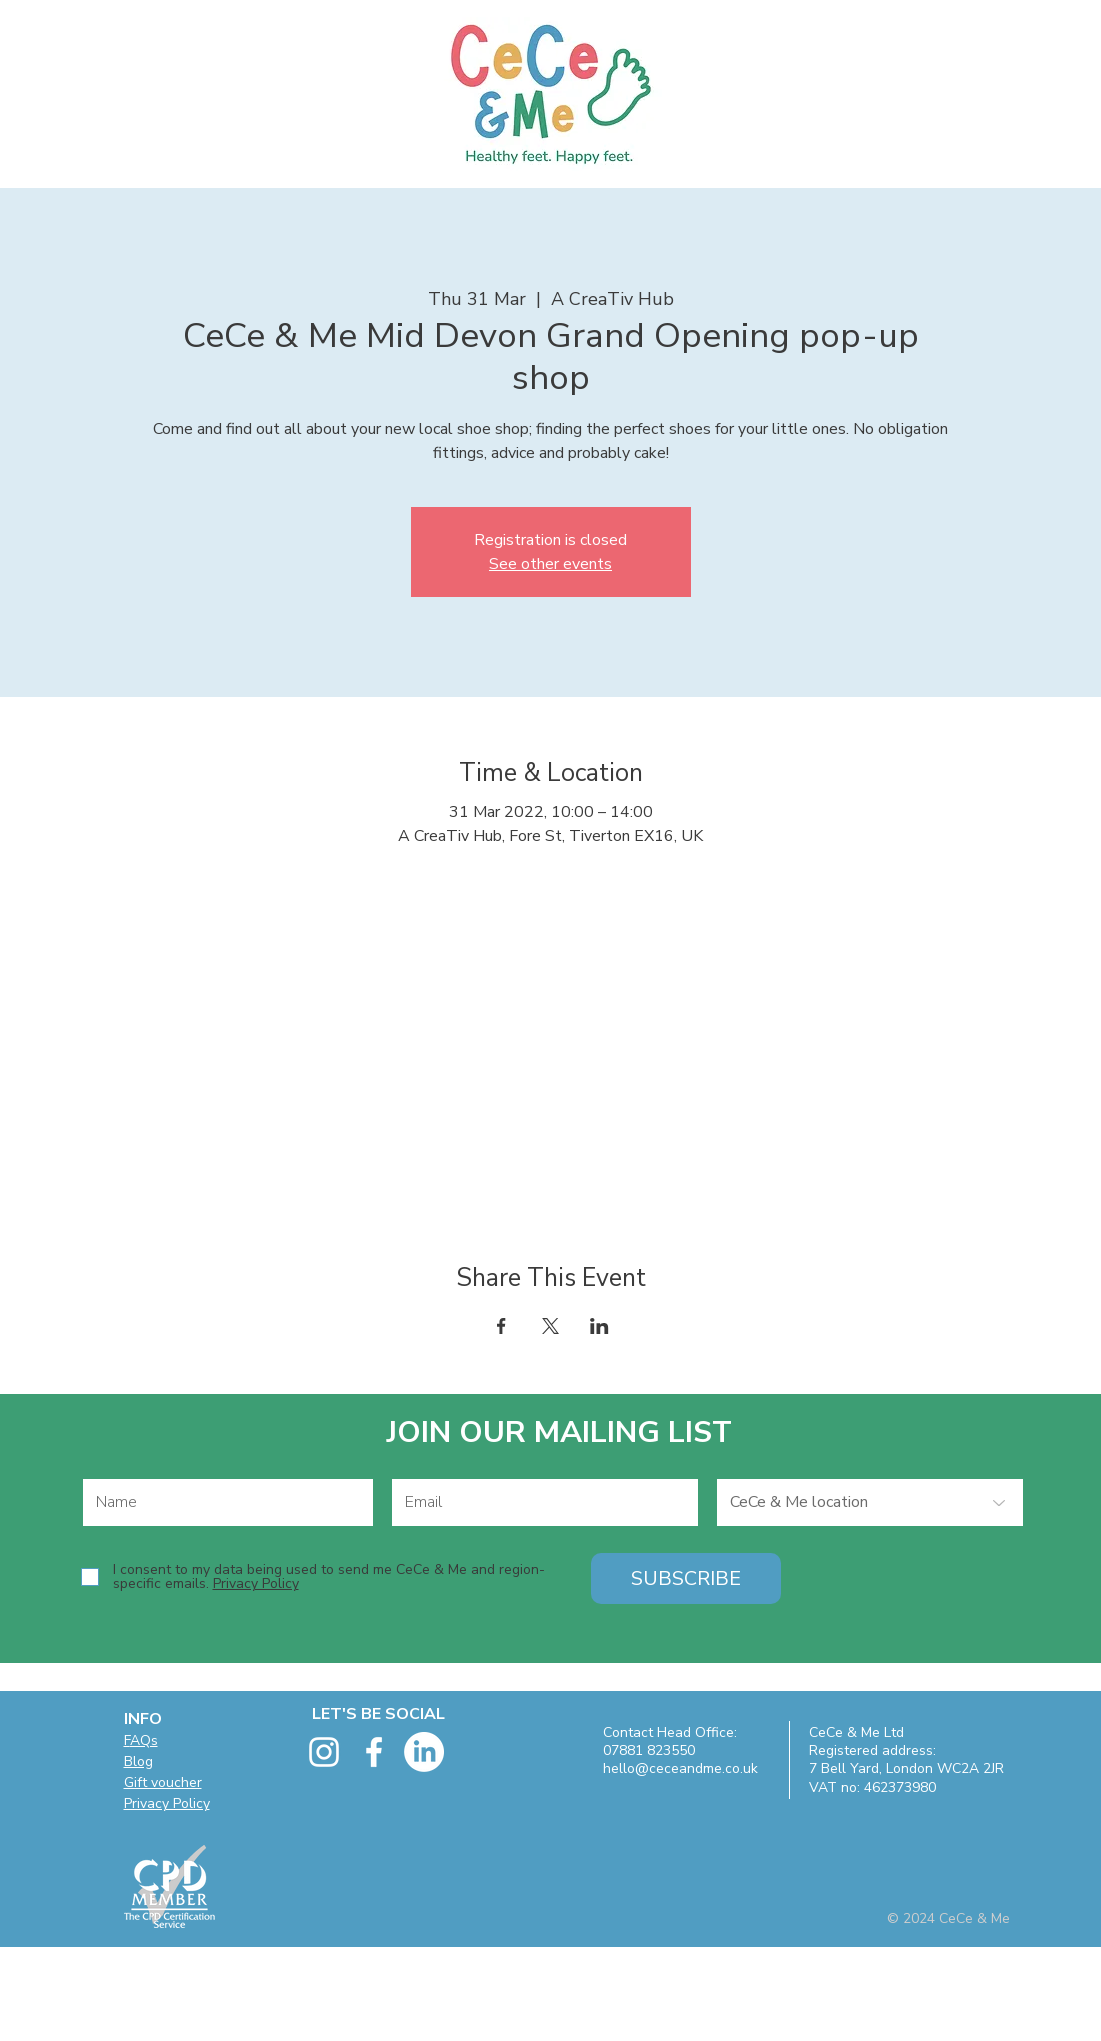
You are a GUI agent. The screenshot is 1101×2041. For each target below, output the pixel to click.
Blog (138, 1761)
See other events (550, 564)
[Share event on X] (550, 1326)
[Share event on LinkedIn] (599, 1326)
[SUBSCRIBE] (686, 1578)
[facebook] (374, 1752)
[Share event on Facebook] (501, 1326)
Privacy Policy (167, 1803)
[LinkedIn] (424, 1752)
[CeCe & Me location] (870, 1502)
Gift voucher (163, 1782)
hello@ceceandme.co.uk (680, 1768)
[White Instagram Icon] (324, 1752)
